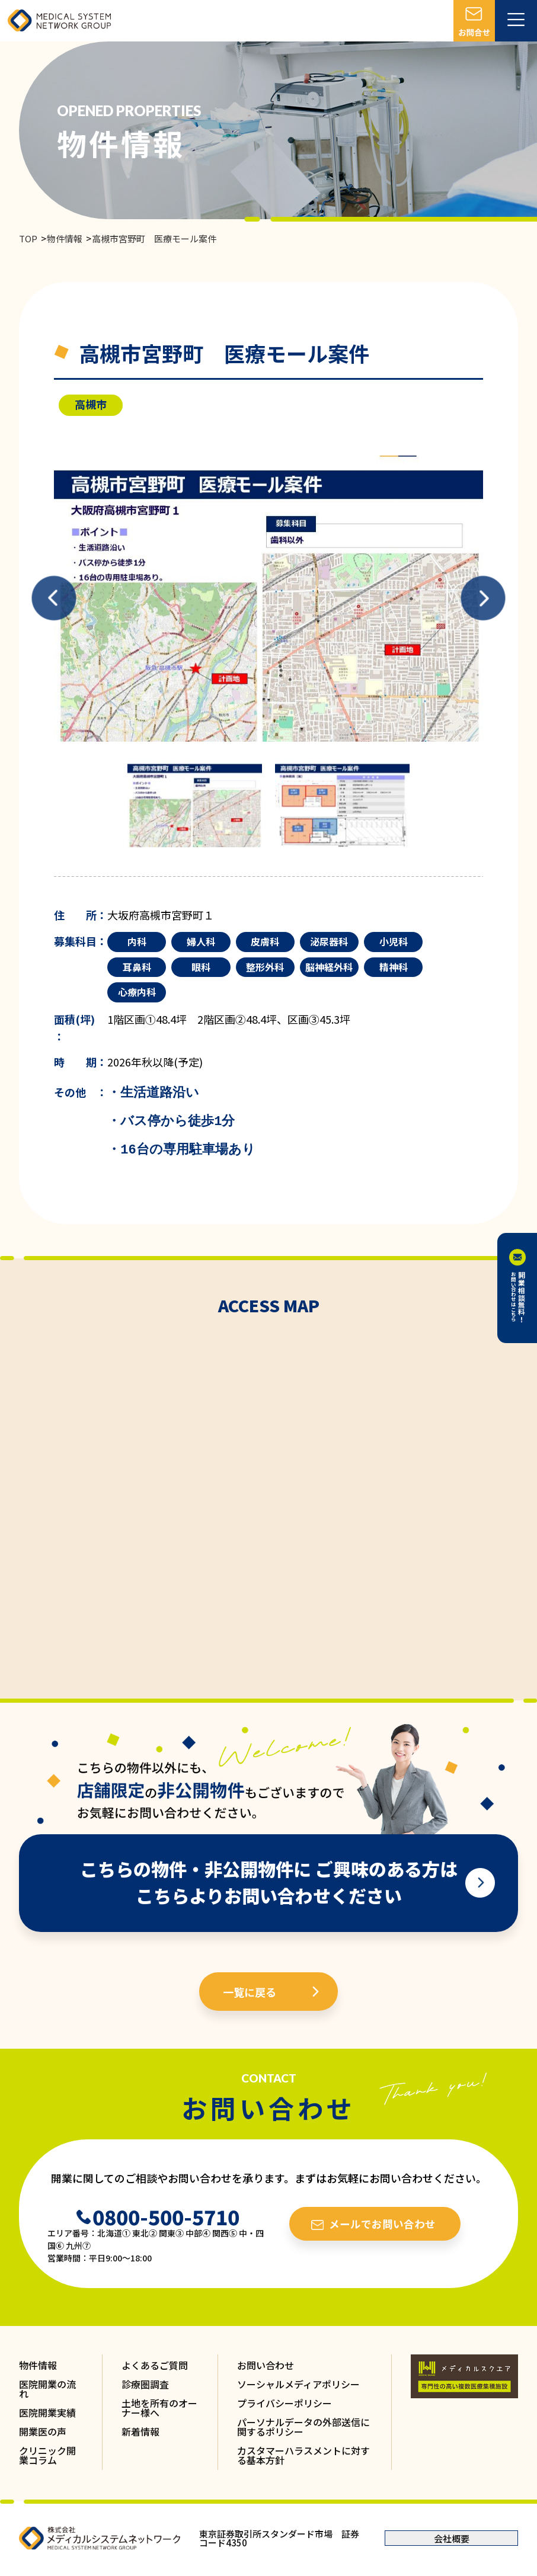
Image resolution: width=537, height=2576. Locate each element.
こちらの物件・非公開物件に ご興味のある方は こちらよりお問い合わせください (269, 1882)
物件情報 (64, 238)
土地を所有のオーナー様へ (159, 2408)
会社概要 (451, 2538)
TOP (28, 238)
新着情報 (140, 2431)
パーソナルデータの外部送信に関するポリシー (303, 2427)
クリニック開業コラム (47, 2455)
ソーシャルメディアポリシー (298, 2384)
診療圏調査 (145, 2384)
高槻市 (91, 404)
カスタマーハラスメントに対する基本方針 (303, 2455)
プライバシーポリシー (284, 2403)
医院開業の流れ (47, 2389)
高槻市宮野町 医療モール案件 (154, 238)
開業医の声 (42, 2431)
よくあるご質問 (155, 2365)
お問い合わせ (265, 2365)
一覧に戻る (249, 1992)
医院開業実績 (47, 2412)
